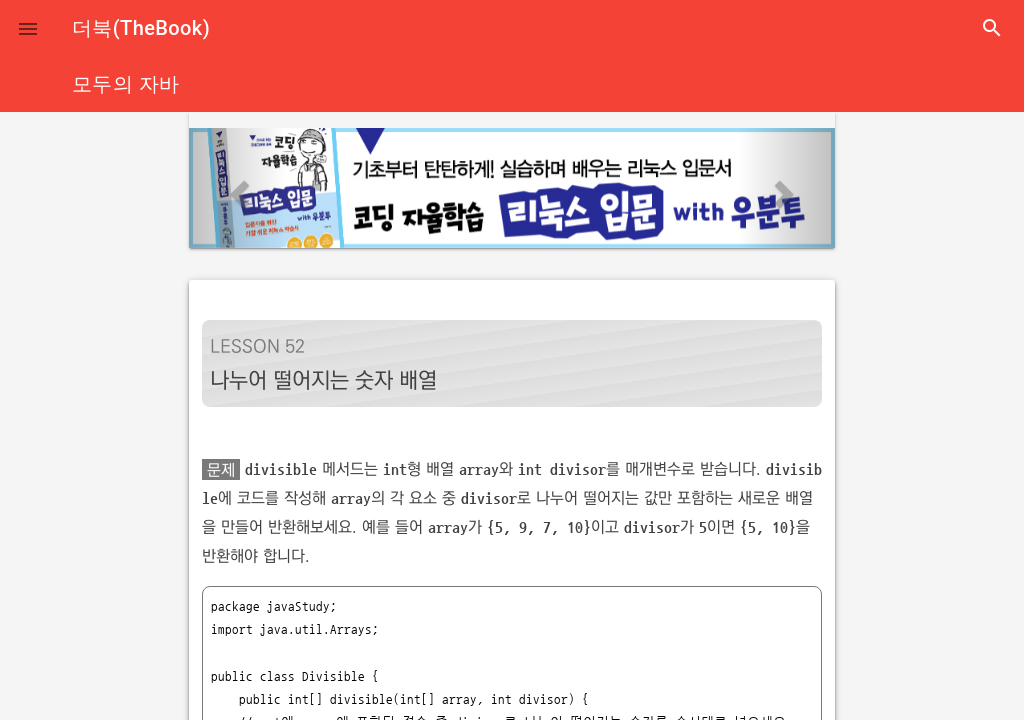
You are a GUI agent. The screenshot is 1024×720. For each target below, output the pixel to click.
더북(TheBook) (141, 28)
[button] (28, 28)
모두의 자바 (125, 84)
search (992, 28)
